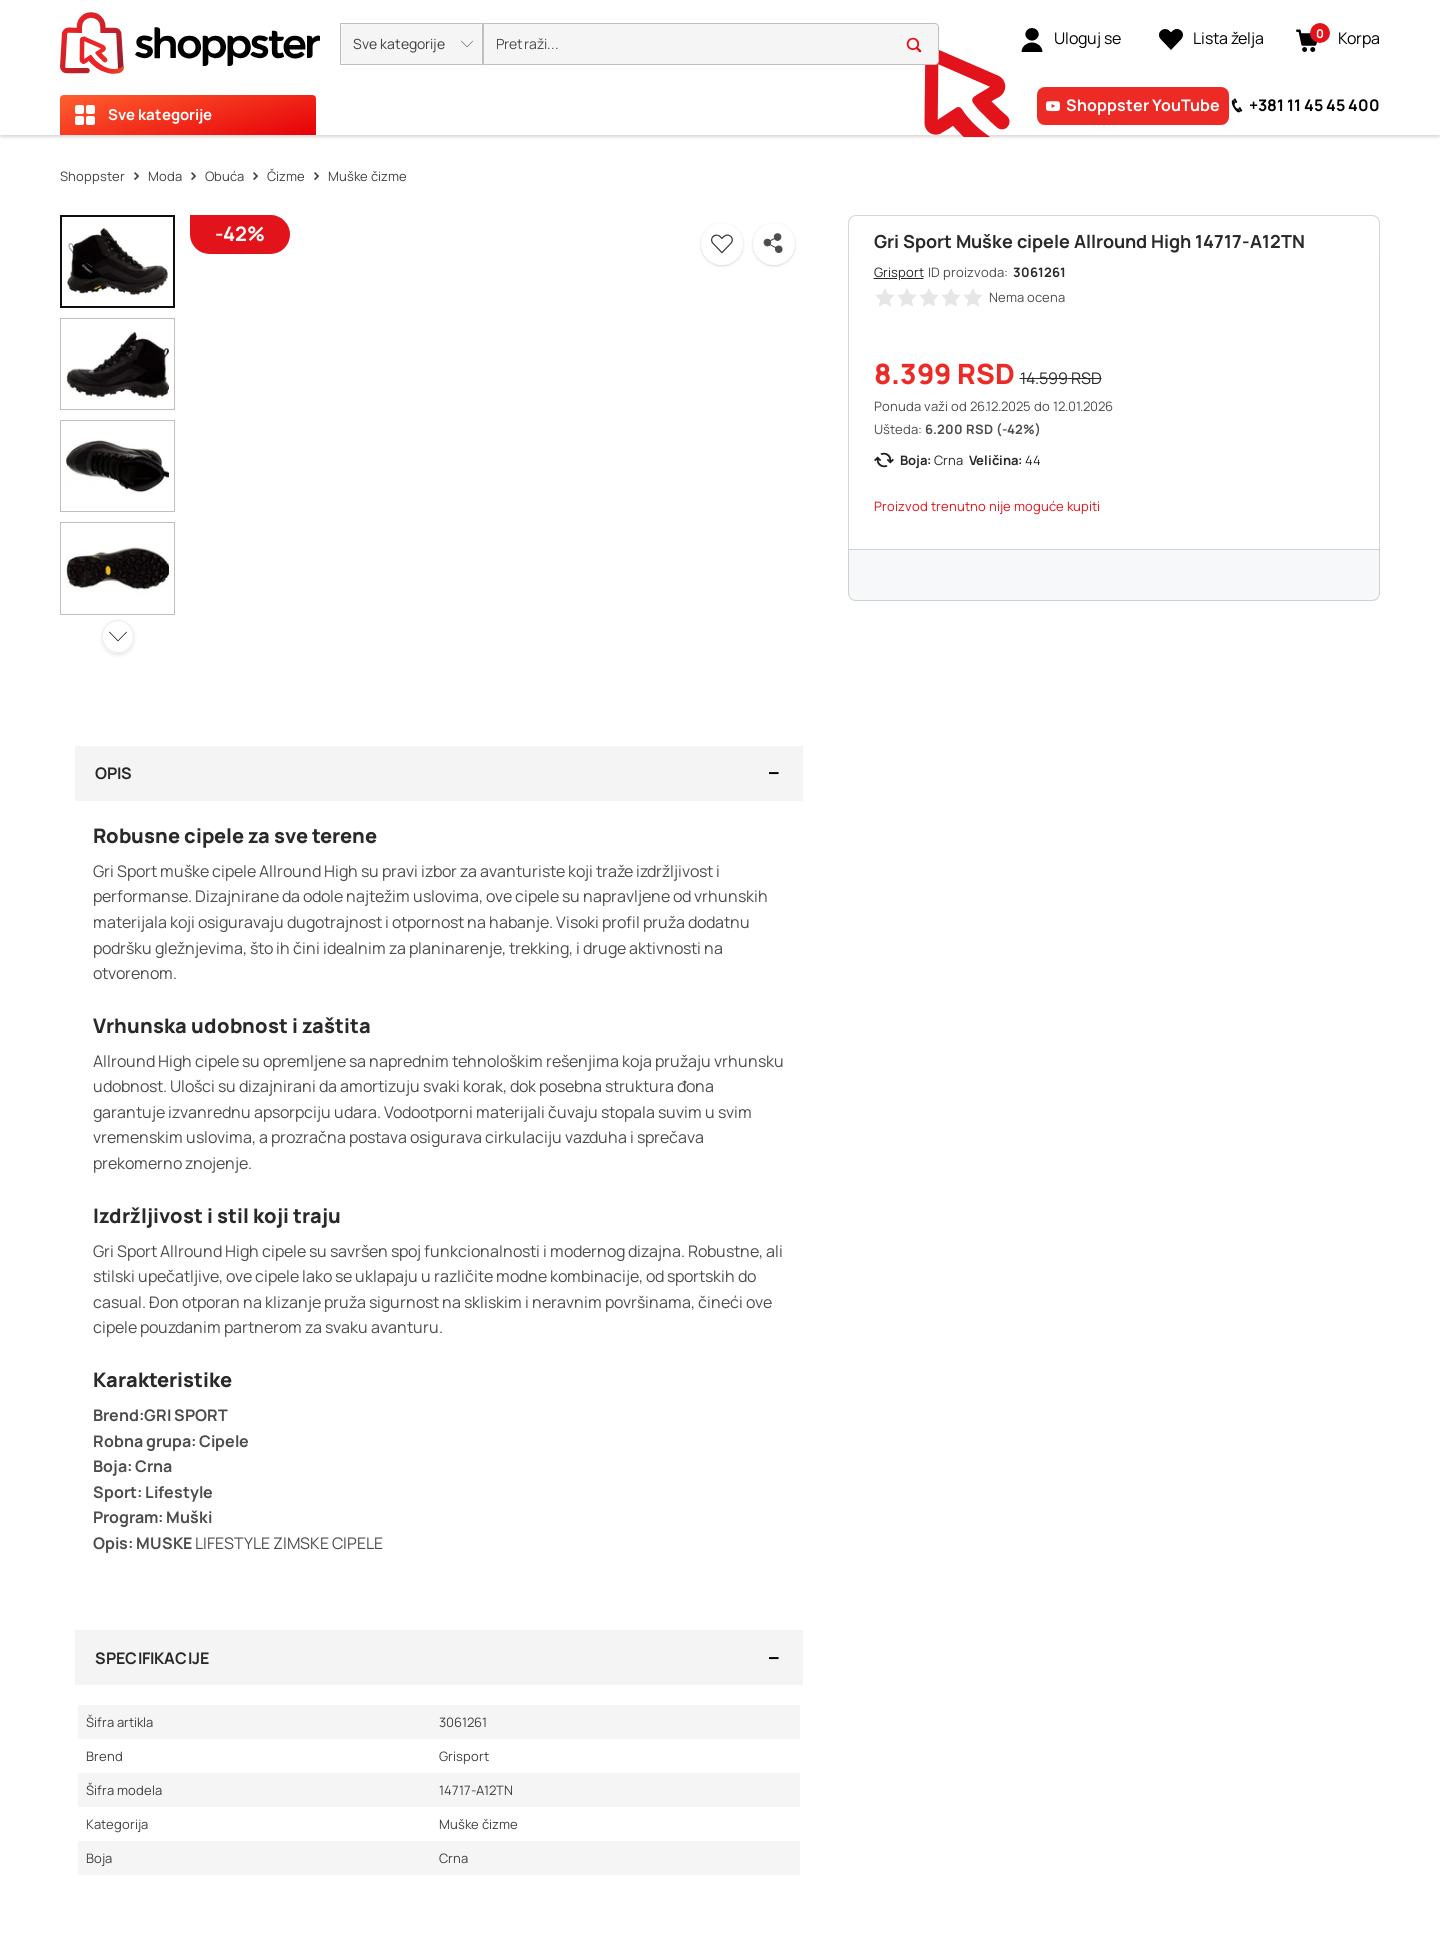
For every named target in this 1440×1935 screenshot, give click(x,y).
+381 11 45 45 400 (1314, 105)
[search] (711, 44)
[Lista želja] (1211, 39)
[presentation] (720, 67)
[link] (1070, 39)
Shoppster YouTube (1143, 105)
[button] (411, 44)
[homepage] (190, 37)
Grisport (899, 272)
